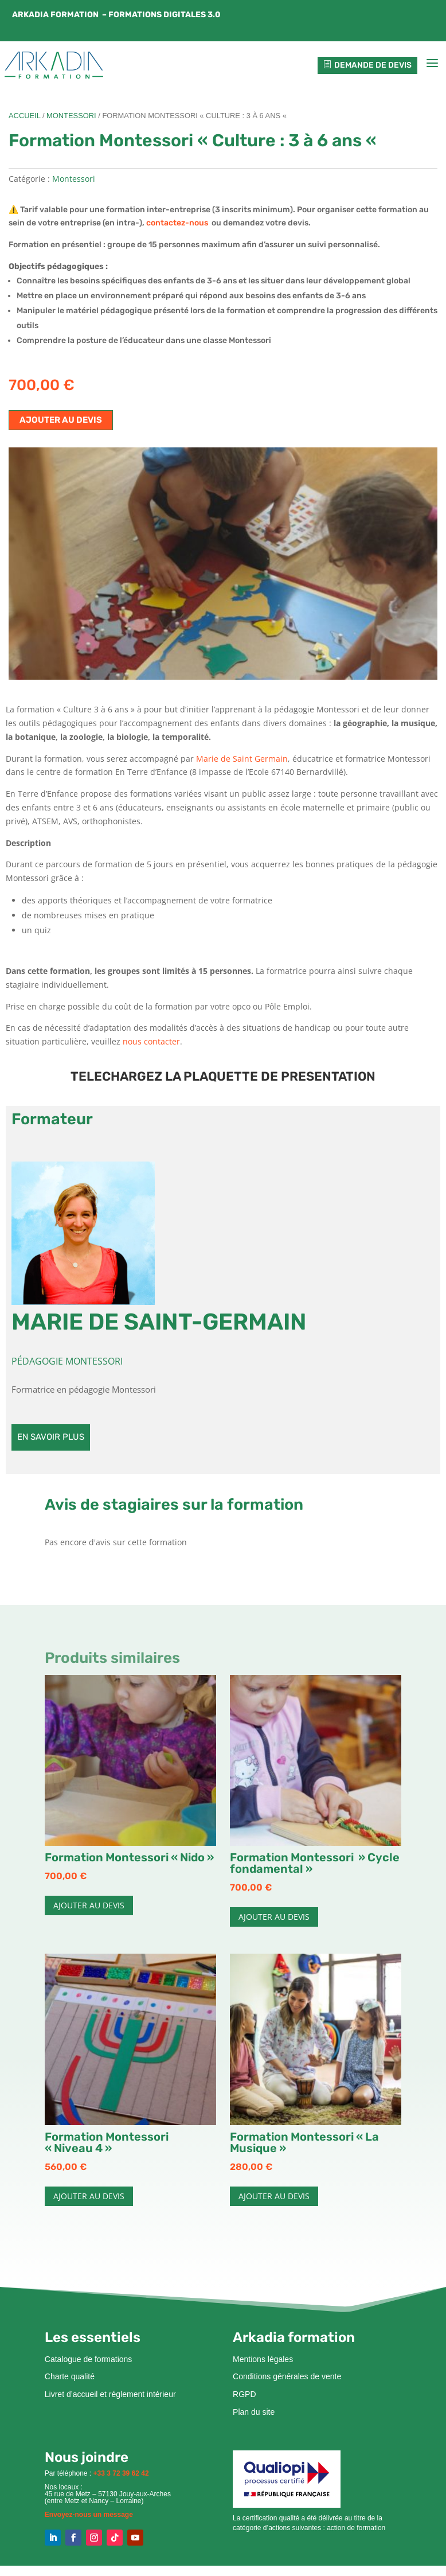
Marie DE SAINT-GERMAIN (159, 1325)
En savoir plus (50, 1441)
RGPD (244, 2398)
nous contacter (151, 1045)
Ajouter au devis (60, 424)
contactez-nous (179, 227)
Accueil (24, 120)
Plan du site (254, 2416)
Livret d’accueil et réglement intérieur (110, 2398)
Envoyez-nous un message (89, 2519)
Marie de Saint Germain (242, 762)
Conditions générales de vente (287, 2381)
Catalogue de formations (88, 2363)
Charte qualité (70, 2381)
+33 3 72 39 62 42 (121, 2477)
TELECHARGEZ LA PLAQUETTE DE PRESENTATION (223, 1080)
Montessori (71, 120)
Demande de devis (367, 67)
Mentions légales (263, 2363)
